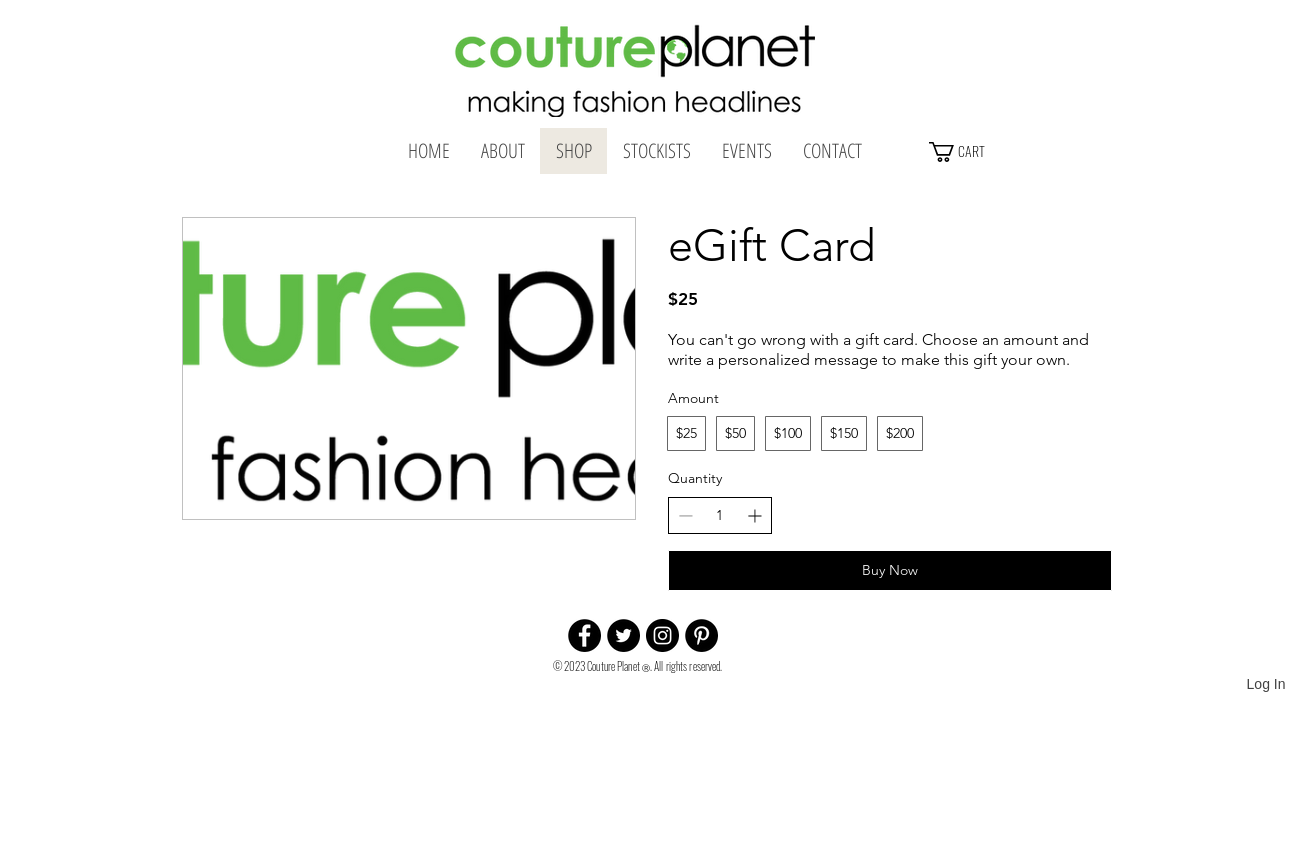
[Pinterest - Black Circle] (701, 635)
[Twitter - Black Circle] (623, 635)
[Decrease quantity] (685, 515)
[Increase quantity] (754, 515)
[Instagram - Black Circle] (662, 635)
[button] (1004, 152)
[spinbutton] (720, 515)
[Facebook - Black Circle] (584, 635)
